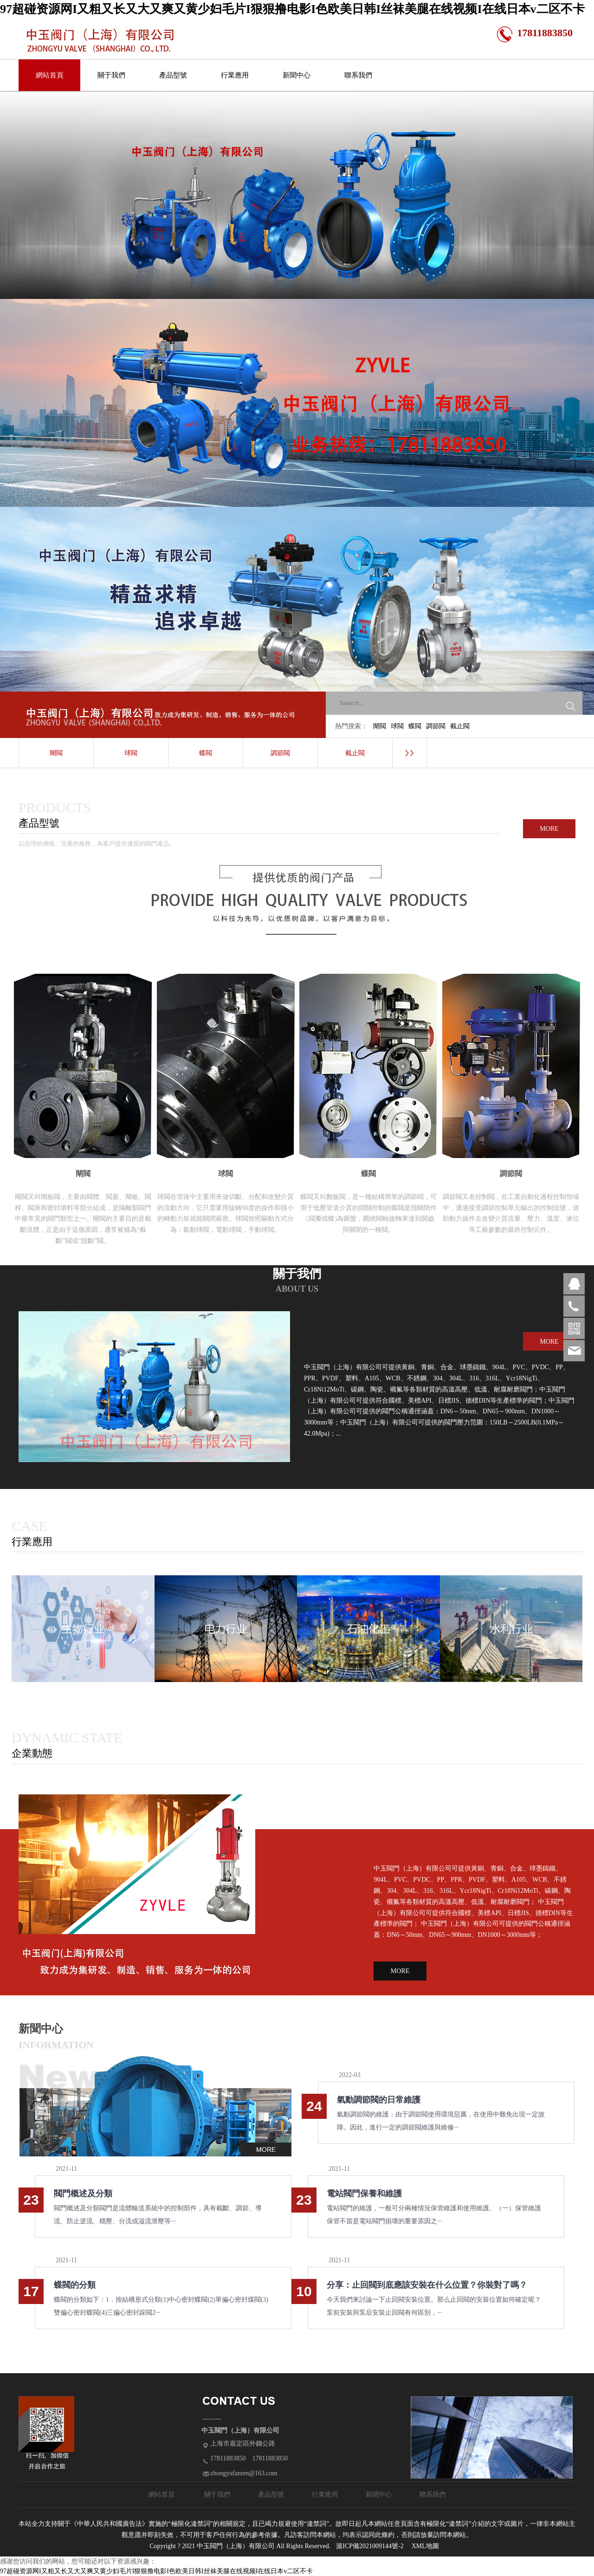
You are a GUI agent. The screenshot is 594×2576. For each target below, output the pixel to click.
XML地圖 (425, 2546)
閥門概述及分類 (83, 2193)
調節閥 (436, 726)
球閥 (397, 726)
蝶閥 (414, 726)
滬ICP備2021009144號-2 (369, 2546)
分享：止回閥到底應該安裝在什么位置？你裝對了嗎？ (427, 2285)
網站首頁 (50, 75)
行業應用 (235, 75)
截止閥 (460, 726)
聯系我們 (358, 75)
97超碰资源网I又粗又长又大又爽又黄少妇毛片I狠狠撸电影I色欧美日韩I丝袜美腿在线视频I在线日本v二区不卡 (292, 9)
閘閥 (379, 726)
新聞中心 (296, 75)
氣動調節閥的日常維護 (378, 2099)
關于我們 (111, 75)
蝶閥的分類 (75, 2285)
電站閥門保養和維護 (364, 2193)
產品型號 (173, 75)
